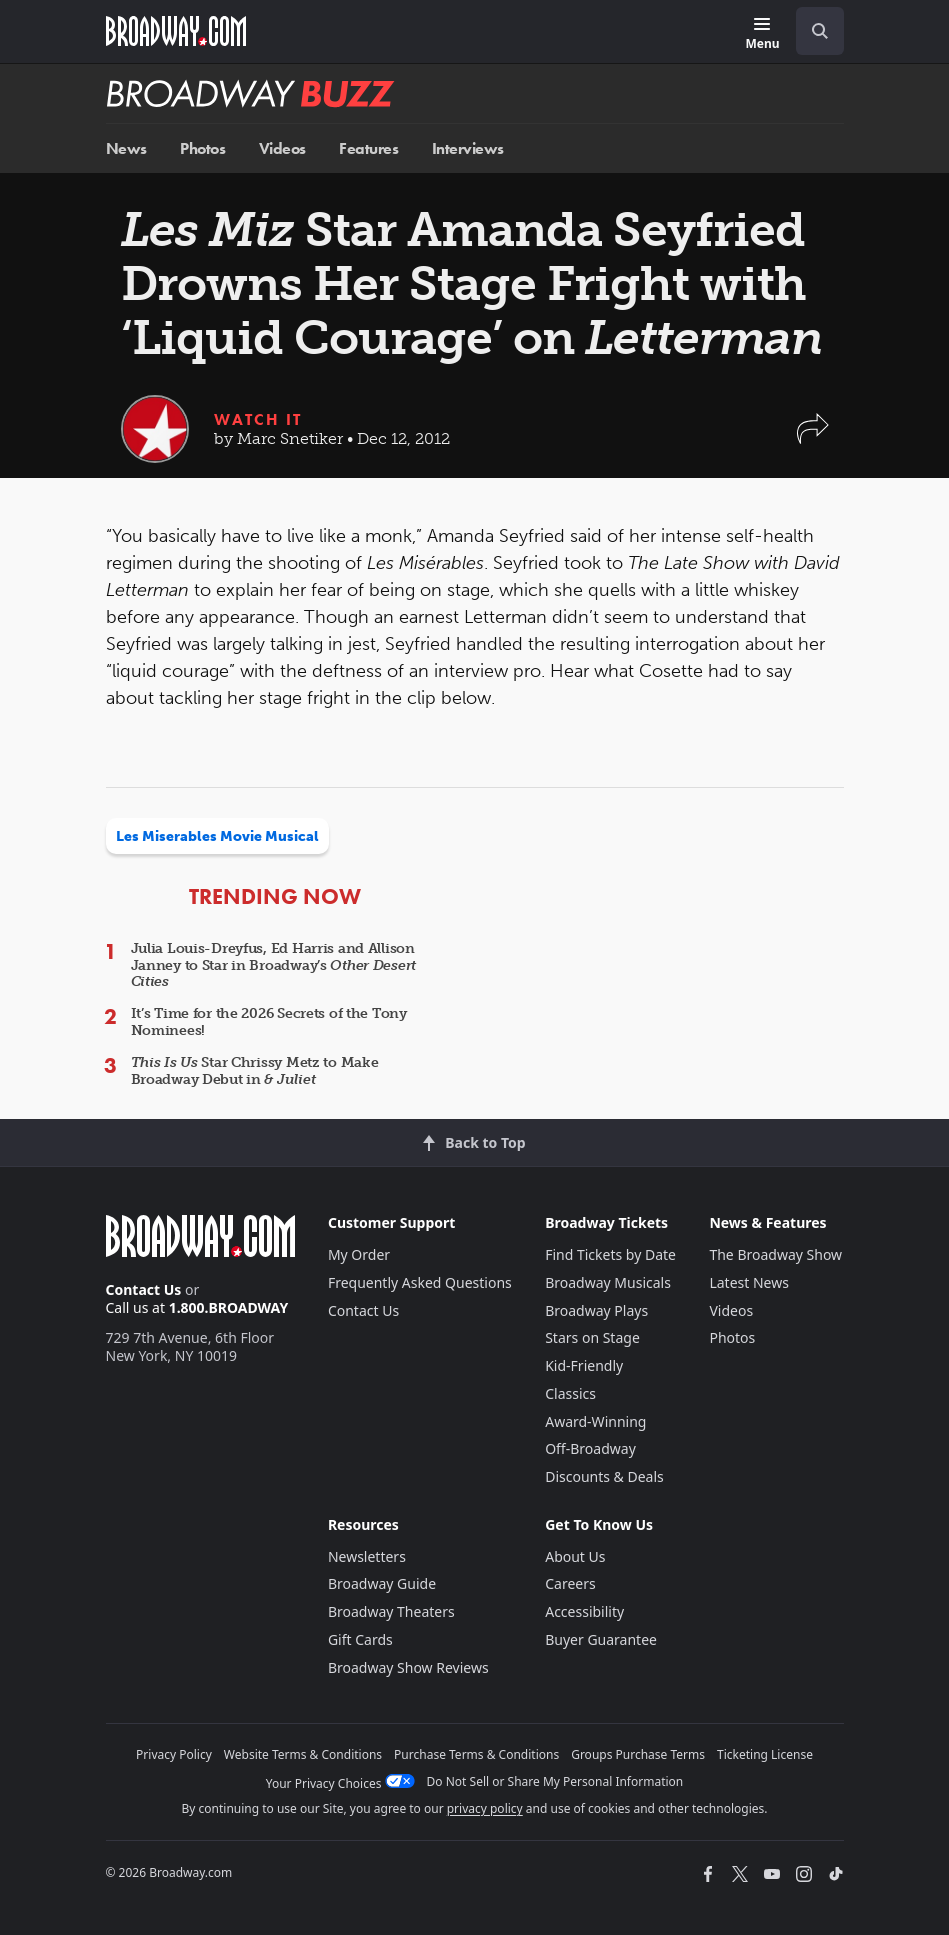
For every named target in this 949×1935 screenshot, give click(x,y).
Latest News (749, 1282)
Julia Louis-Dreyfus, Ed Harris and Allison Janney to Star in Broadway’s (274, 965)
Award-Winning (595, 1421)
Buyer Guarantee (601, 1639)
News (126, 148)
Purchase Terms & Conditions (476, 1754)
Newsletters (367, 1556)
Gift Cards (360, 1639)
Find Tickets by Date (610, 1254)
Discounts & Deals (604, 1476)
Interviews (468, 148)
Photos (202, 148)
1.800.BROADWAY (229, 1307)
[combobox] (812, 31)
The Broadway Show (775, 1254)
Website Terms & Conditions (303, 1754)
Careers (570, 1583)
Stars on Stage (592, 1337)
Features (368, 148)
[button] (813, 438)
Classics (570, 1393)
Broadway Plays (596, 1310)
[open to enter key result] (820, 31)
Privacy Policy (174, 1754)
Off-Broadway (590, 1448)
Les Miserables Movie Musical (217, 836)
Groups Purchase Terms (638, 1754)
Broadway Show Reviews (408, 1667)
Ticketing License (765, 1754)
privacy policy (485, 1808)
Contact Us (144, 1289)
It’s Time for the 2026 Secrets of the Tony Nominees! (269, 1022)
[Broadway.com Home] (176, 31)
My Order (359, 1254)
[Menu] (762, 34)
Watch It (258, 419)
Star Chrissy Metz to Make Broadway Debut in (255, 1071)
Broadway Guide (382, 1583)
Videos (282, 148)
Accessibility (584, 1611)
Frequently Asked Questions (420, 1282)
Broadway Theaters (391, 1611)
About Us (575, 1556)
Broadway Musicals (608, 1282)
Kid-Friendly (584, 1365)
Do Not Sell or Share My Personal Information (555, 1781)
